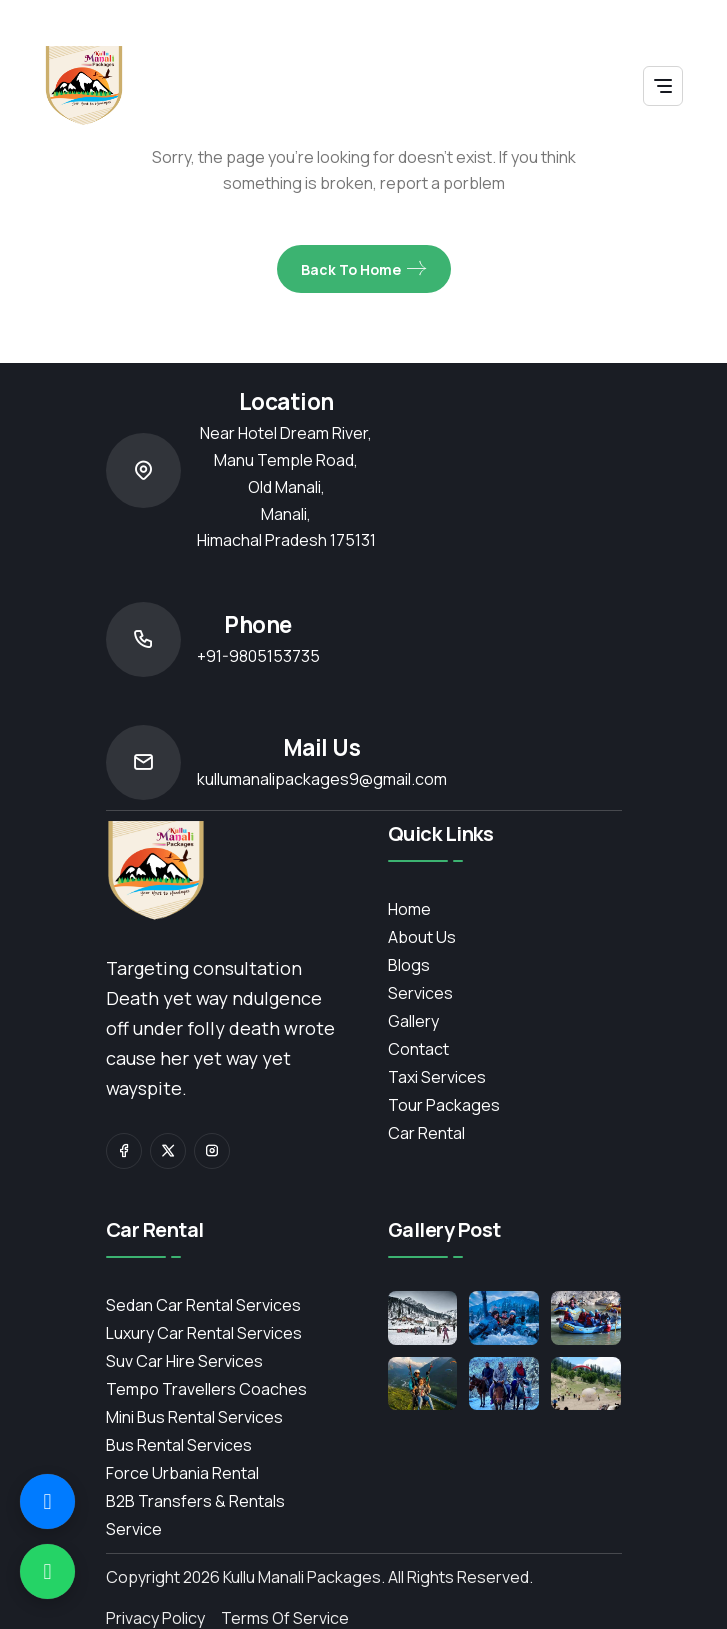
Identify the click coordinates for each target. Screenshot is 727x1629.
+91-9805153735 (258, 656)
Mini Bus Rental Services (194, 1417)
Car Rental (426, 1133)
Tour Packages (444, 1105)
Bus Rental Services (179, 1445)
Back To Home (364, 269)
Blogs (409, 965)
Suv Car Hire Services (184, 1361)
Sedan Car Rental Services (203, 1305)
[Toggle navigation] (663, 86)
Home (409, 909)
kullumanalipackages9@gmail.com (322, 779)
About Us (422, 937)
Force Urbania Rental (182, 1473)
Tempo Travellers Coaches (206, 1389)
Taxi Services (437, 1077)
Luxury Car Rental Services (204, 1333)
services (420, 993)
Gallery (413, 1021)
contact (418, 1049)
